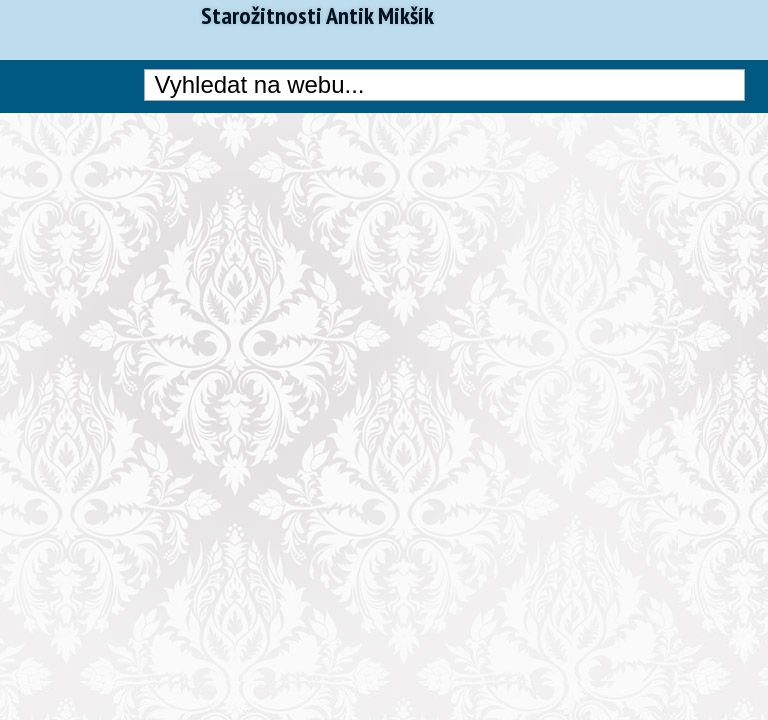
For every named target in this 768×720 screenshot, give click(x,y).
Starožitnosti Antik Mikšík (317, 16)
